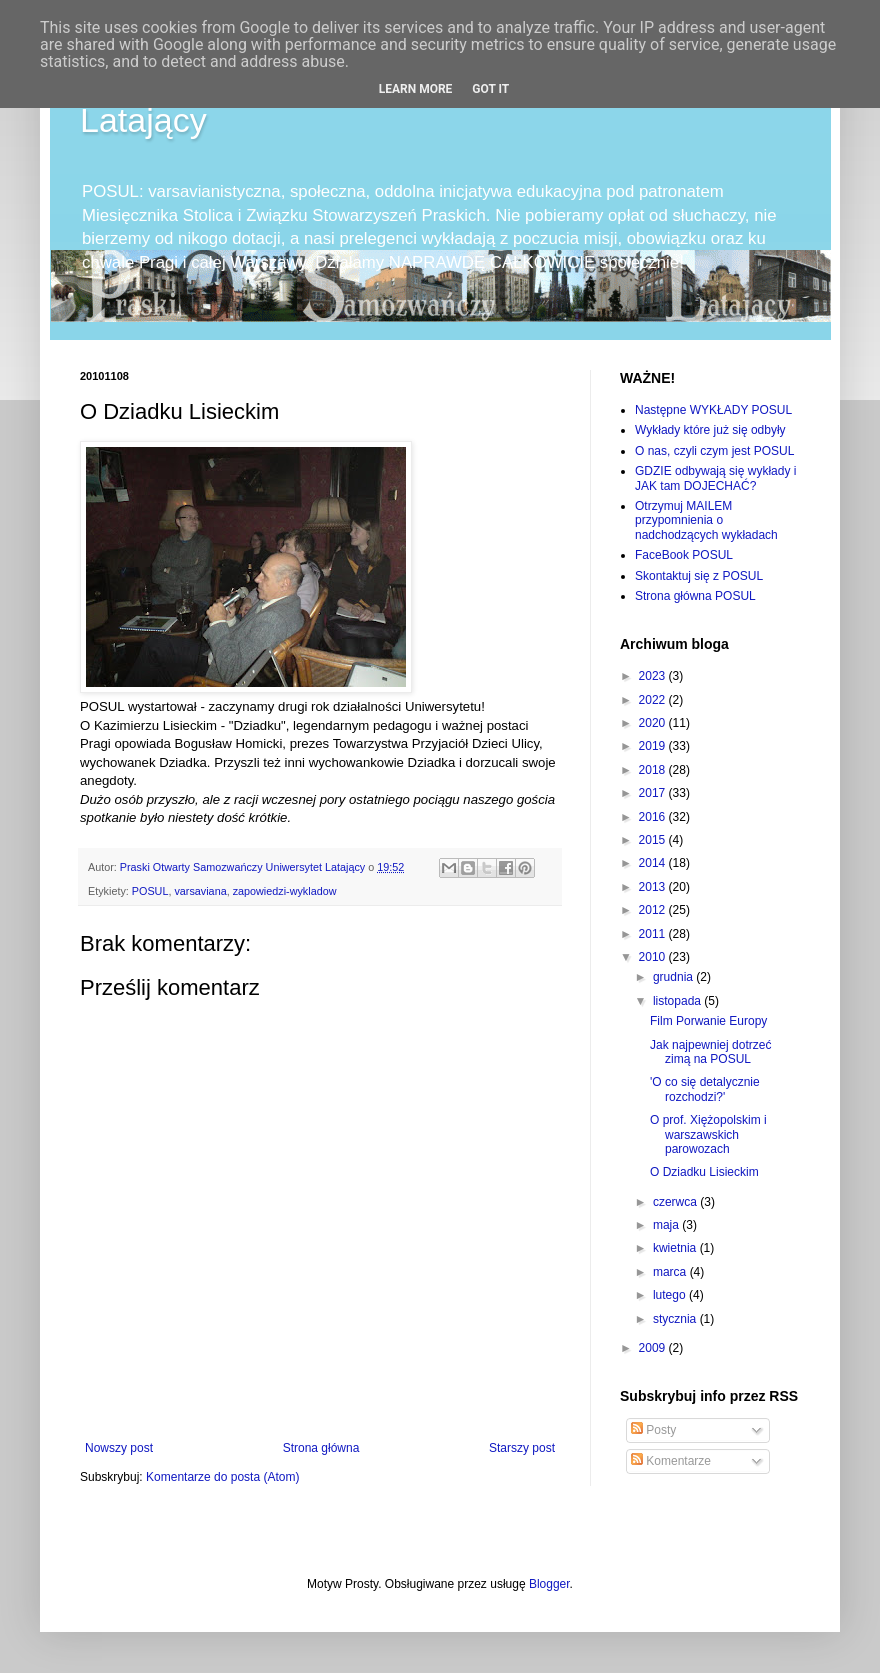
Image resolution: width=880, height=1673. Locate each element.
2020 (654, 723)
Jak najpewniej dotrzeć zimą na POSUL (710, 1052)
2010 (654, 957)
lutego (671, 1295)
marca (671, 1272)
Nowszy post (119, 1448)
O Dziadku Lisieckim (704, 1172)
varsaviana (200, 891)
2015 (654, 840)
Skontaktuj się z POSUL (699, 576)
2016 (654, 817)
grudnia (674, 977)
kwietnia (676, 1248)
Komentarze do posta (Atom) (222, 1477)
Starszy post (522, 1448)
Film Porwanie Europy (708, 1021)
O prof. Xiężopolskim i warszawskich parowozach (708, 1134)
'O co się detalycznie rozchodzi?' (705, 1089)
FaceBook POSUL (684, 555)
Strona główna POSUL (695, 596)
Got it (490, 89)
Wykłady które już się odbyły (710, 430)
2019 (654, 746)
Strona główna (321, 1448)
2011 (654, 934)
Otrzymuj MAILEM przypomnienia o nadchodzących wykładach (706, 520)
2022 (654, 700)
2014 (654, 863)
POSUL (150, 891)
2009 (654, 1348)
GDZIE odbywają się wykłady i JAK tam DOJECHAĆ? (715, 478)
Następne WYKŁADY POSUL (713, 410)
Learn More (416, 89)
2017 (654, 793)
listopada (678, 1001)
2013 (654, 887)
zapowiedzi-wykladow (285, 891)
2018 (654, 770)
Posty (653, 1430)
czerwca (676, 1202)
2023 (654, 676)
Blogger (549, 1584)
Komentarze (671, 1461)
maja (667, 1225)
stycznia (676, 1319)
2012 (654, 910)
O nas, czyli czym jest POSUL (714, 451)
